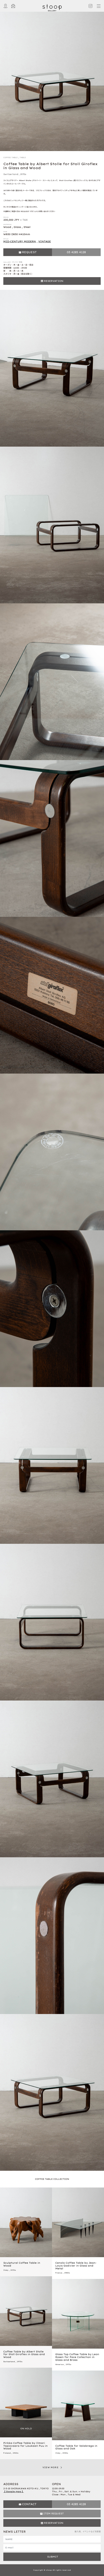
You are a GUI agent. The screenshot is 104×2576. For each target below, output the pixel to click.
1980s (67, 2273)
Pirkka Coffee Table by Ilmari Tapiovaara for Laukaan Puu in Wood (25, 2446)
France (58, 2273)
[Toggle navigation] (98, 6)
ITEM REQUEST (53, 2513)
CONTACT (29, 2504)
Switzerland (10, 174)
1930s (65, 2453)
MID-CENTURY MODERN (19, 241)
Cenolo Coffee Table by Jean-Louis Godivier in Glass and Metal (75, 2265)
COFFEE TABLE (10, 157)
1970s (23, 174)
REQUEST (29, 252)
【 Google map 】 (13, 2491)
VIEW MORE (50, 2467)
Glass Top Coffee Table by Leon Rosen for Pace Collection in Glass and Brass (77, 2357)
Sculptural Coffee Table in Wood (21, 2264)
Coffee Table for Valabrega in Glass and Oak (76, 2447)
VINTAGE (44, 241)
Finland (7, 2453)
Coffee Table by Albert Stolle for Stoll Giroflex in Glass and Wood (24, 2354)
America (59, 2364)
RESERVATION (53, 281)
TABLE (23, 157)
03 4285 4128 (76, 252)
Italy (5, 2270)
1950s (15, 2453)
